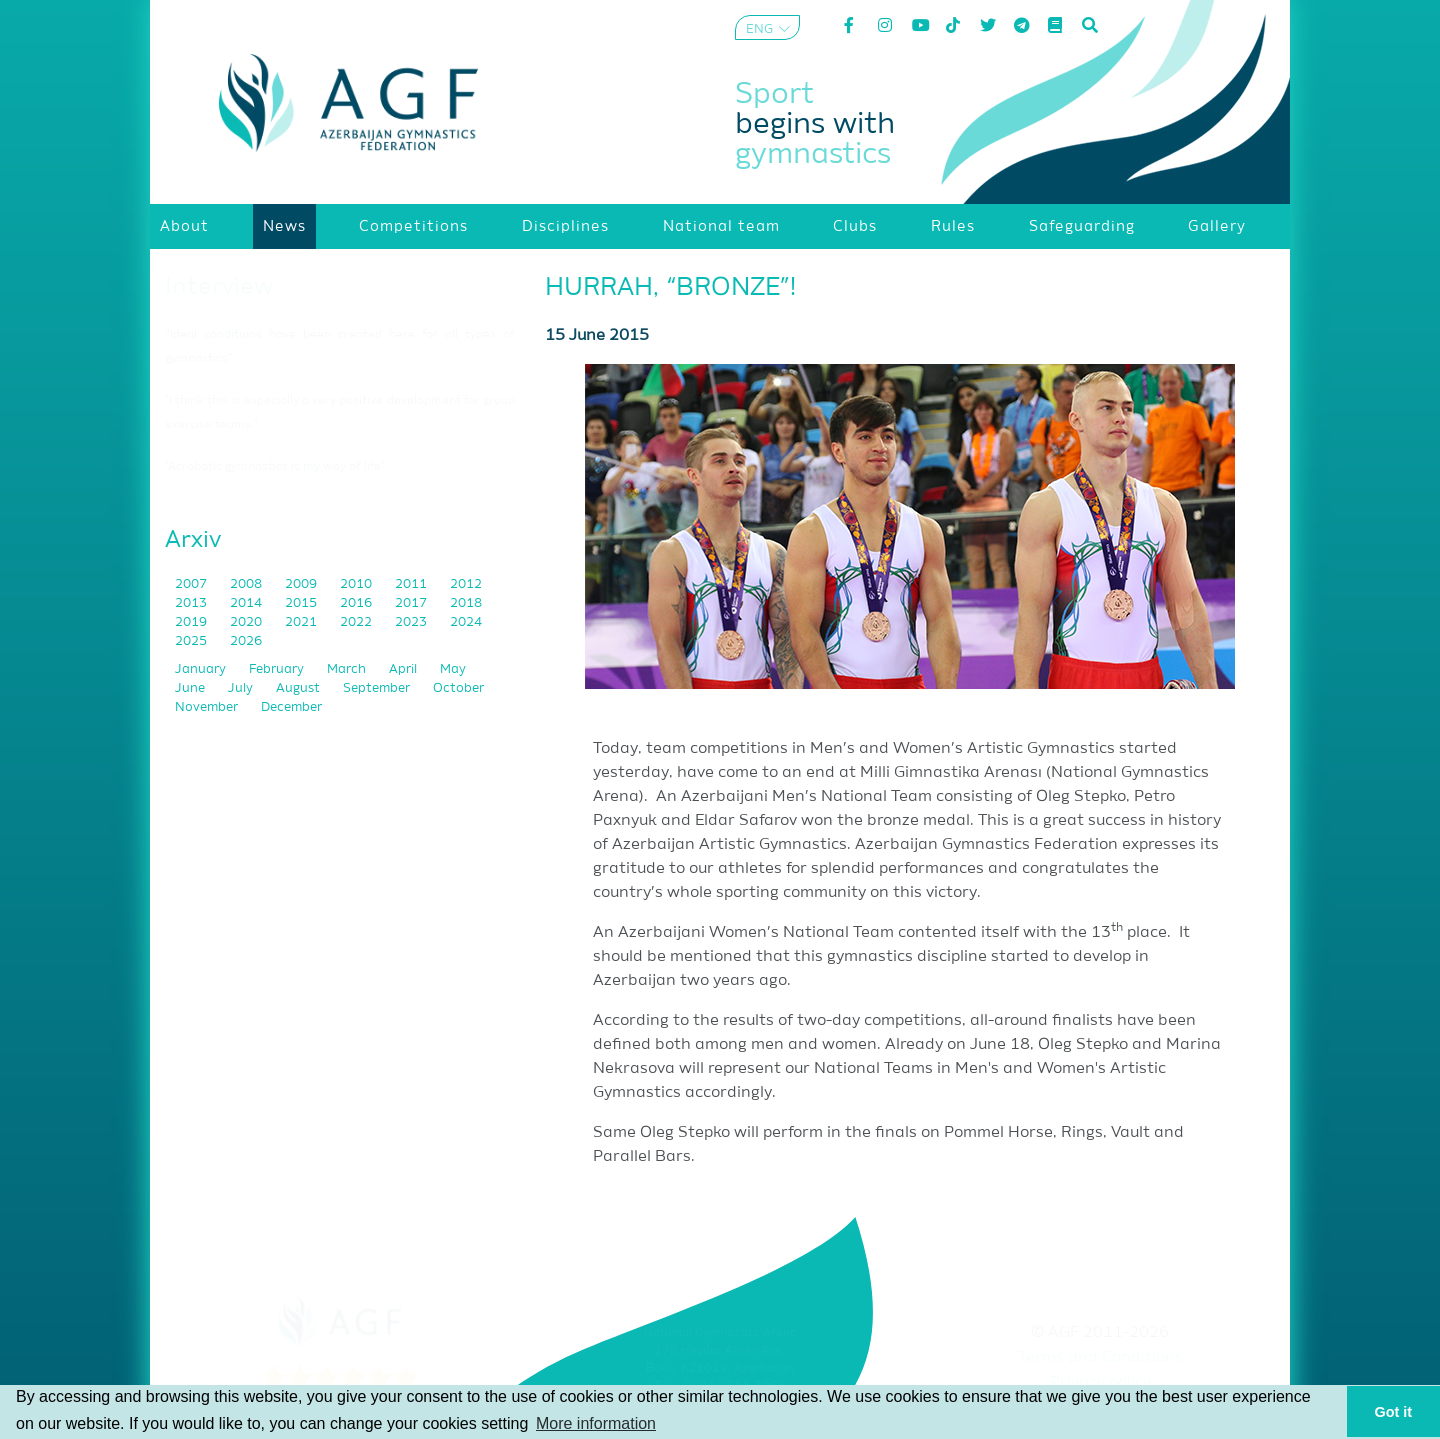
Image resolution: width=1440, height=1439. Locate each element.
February (278, 669)
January (202, 669)
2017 (412, 603)
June (191, 688)
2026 (246, 641)
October (458, 688)
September (378, 688)
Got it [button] (1394, 1412)
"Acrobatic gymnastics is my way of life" (275, 467)
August (299, 688)
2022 (357, 622)
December (291, 707)
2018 (466, 603)
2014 (247, 603)
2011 (412, 584)
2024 (466, 622)
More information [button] (596, 1423)
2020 (247, 622)
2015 (302, 603)
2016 (357, 603)
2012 (466, 584)
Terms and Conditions (1100, 1358)
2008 (247, 584)
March (348, 669)
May (453, 669)
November (208, 707)
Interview (219, 287)
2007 (192, 584)
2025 (192, 641)
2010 (357, 584)
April (404, 669)
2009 (302, 584)
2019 (192, 622)
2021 (302, 622)
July (242, 688)
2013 (192, 603)
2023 (412, 622)
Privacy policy (1100, 1383)
